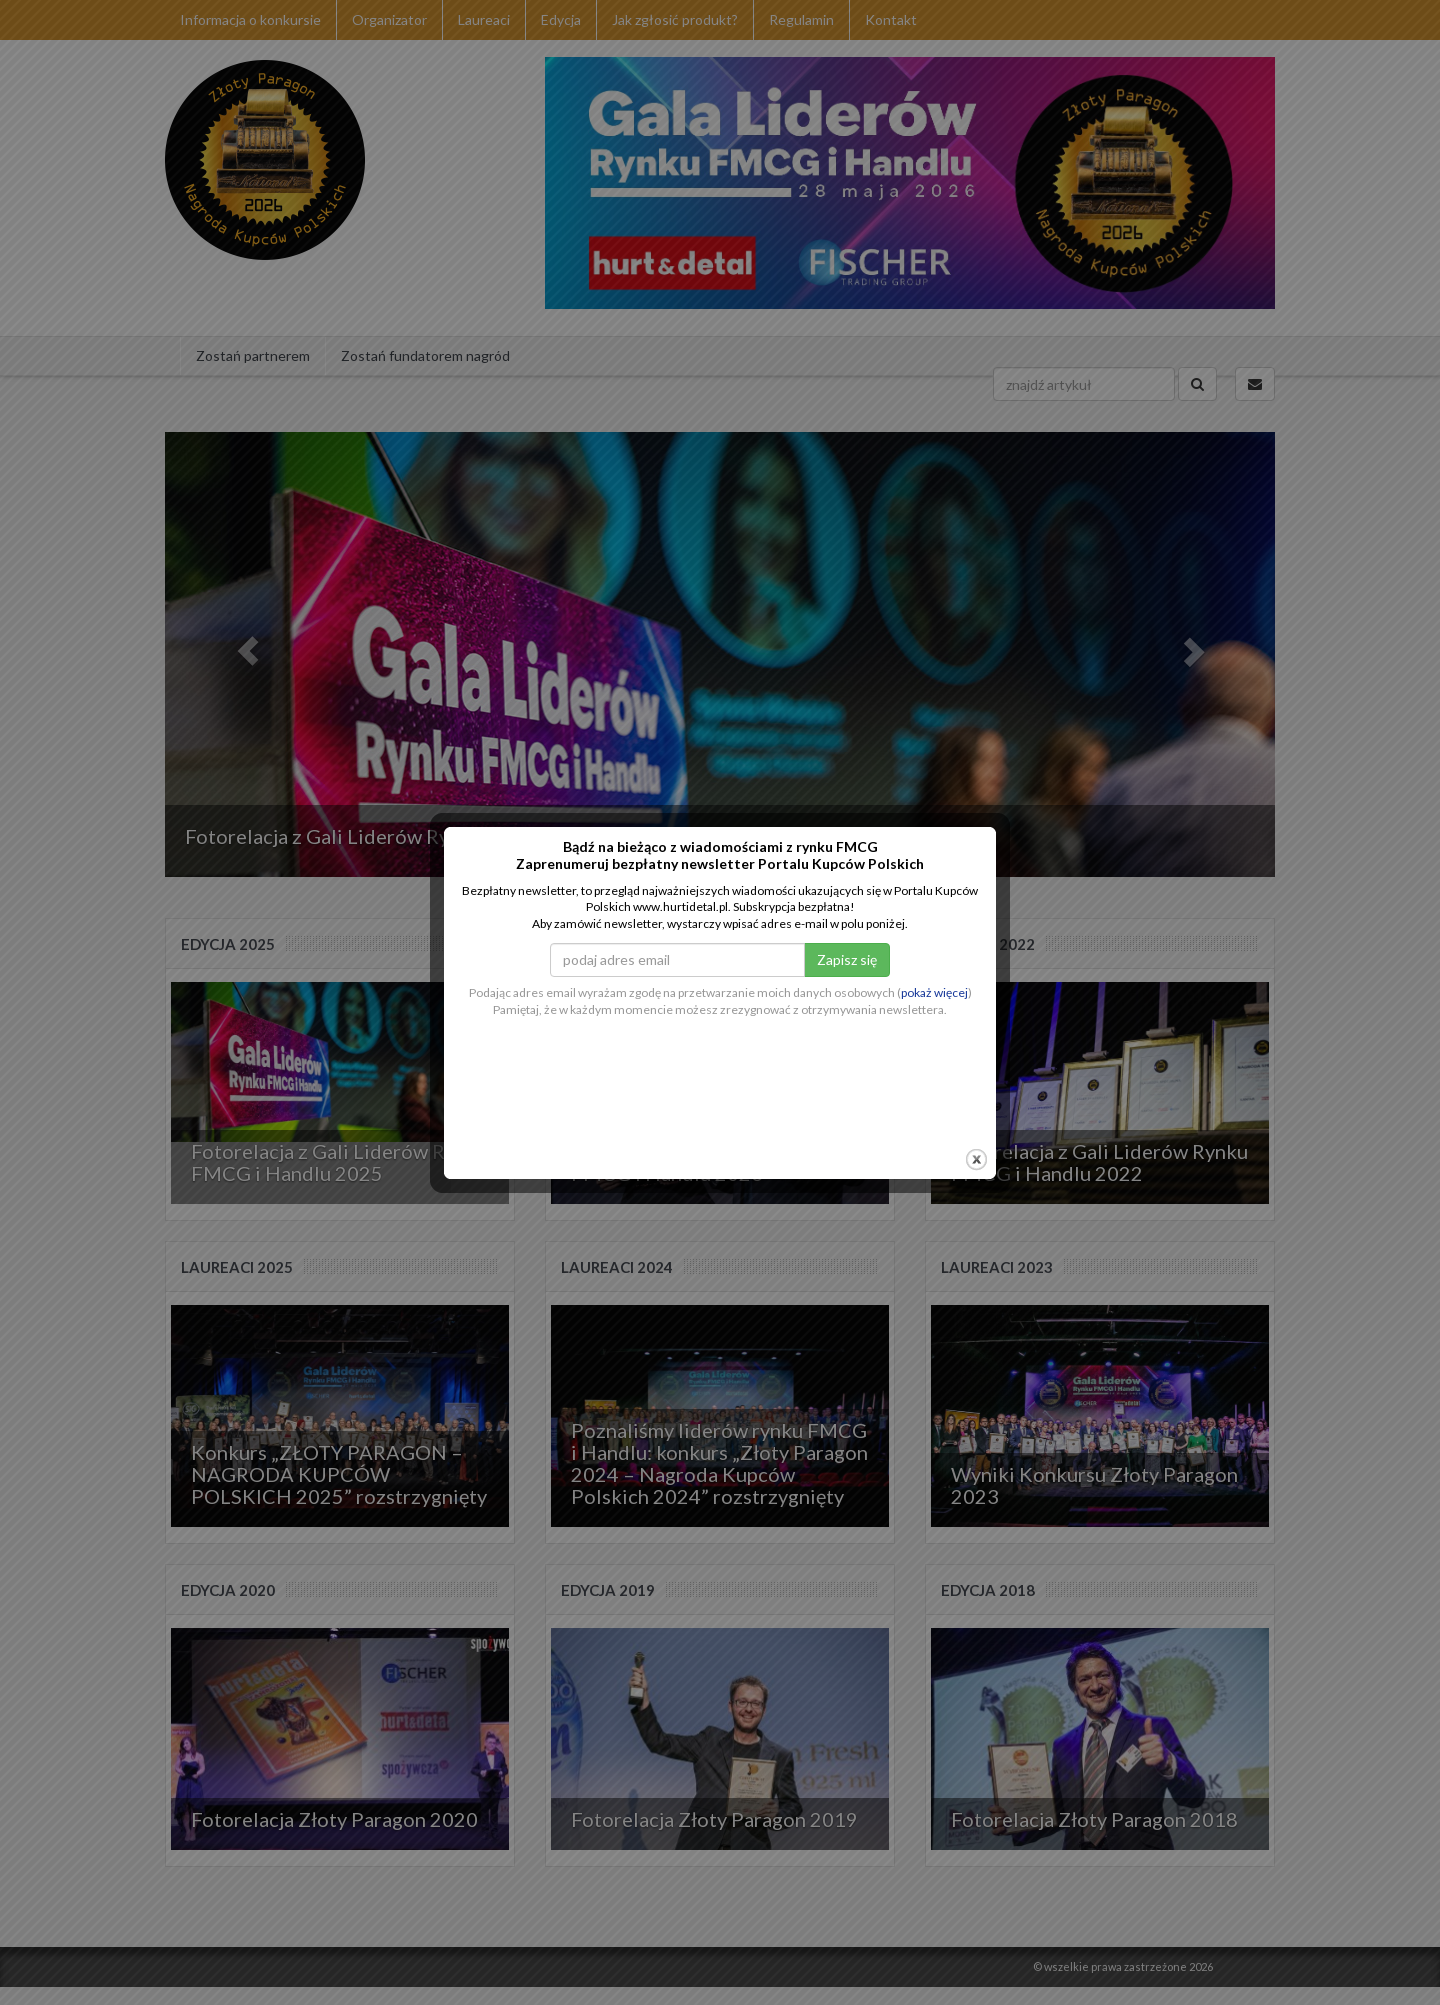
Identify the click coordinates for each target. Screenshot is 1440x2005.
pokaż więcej (934, 941)
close (976, 1108)
